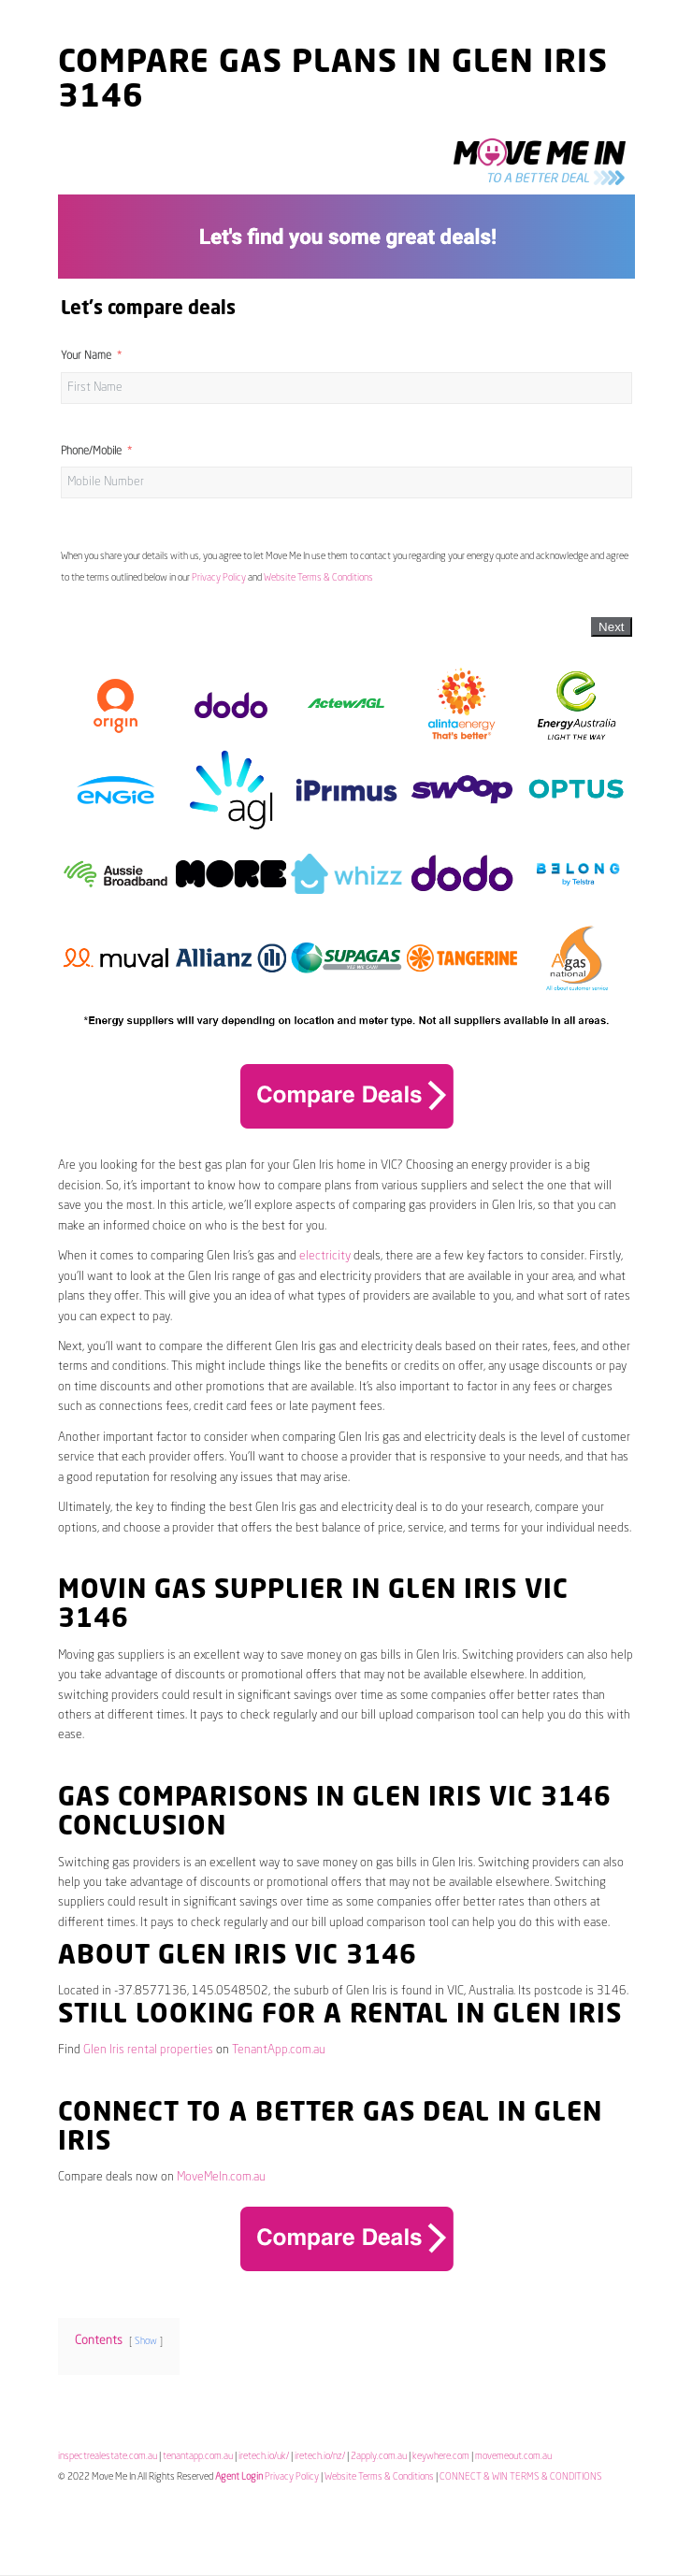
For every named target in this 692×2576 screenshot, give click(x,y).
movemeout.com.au (513, 2456)
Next (611, 627)
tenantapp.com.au (198, 2456)
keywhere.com (440, 2456)
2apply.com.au (379, 2456)
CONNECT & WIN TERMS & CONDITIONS (521, 2477)
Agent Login (239, 2477)
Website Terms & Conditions (318, 578)
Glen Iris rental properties (148, 2050)
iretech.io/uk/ (263, 2456)
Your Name (86, 356)
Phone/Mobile (91, 451)
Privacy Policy (219, 578)
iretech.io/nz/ (320, 2456)
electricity (325, 1256)
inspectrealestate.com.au (107, 2456)
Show (146, 2341)
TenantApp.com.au (278, 2050)
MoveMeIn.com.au (221, 2177)
